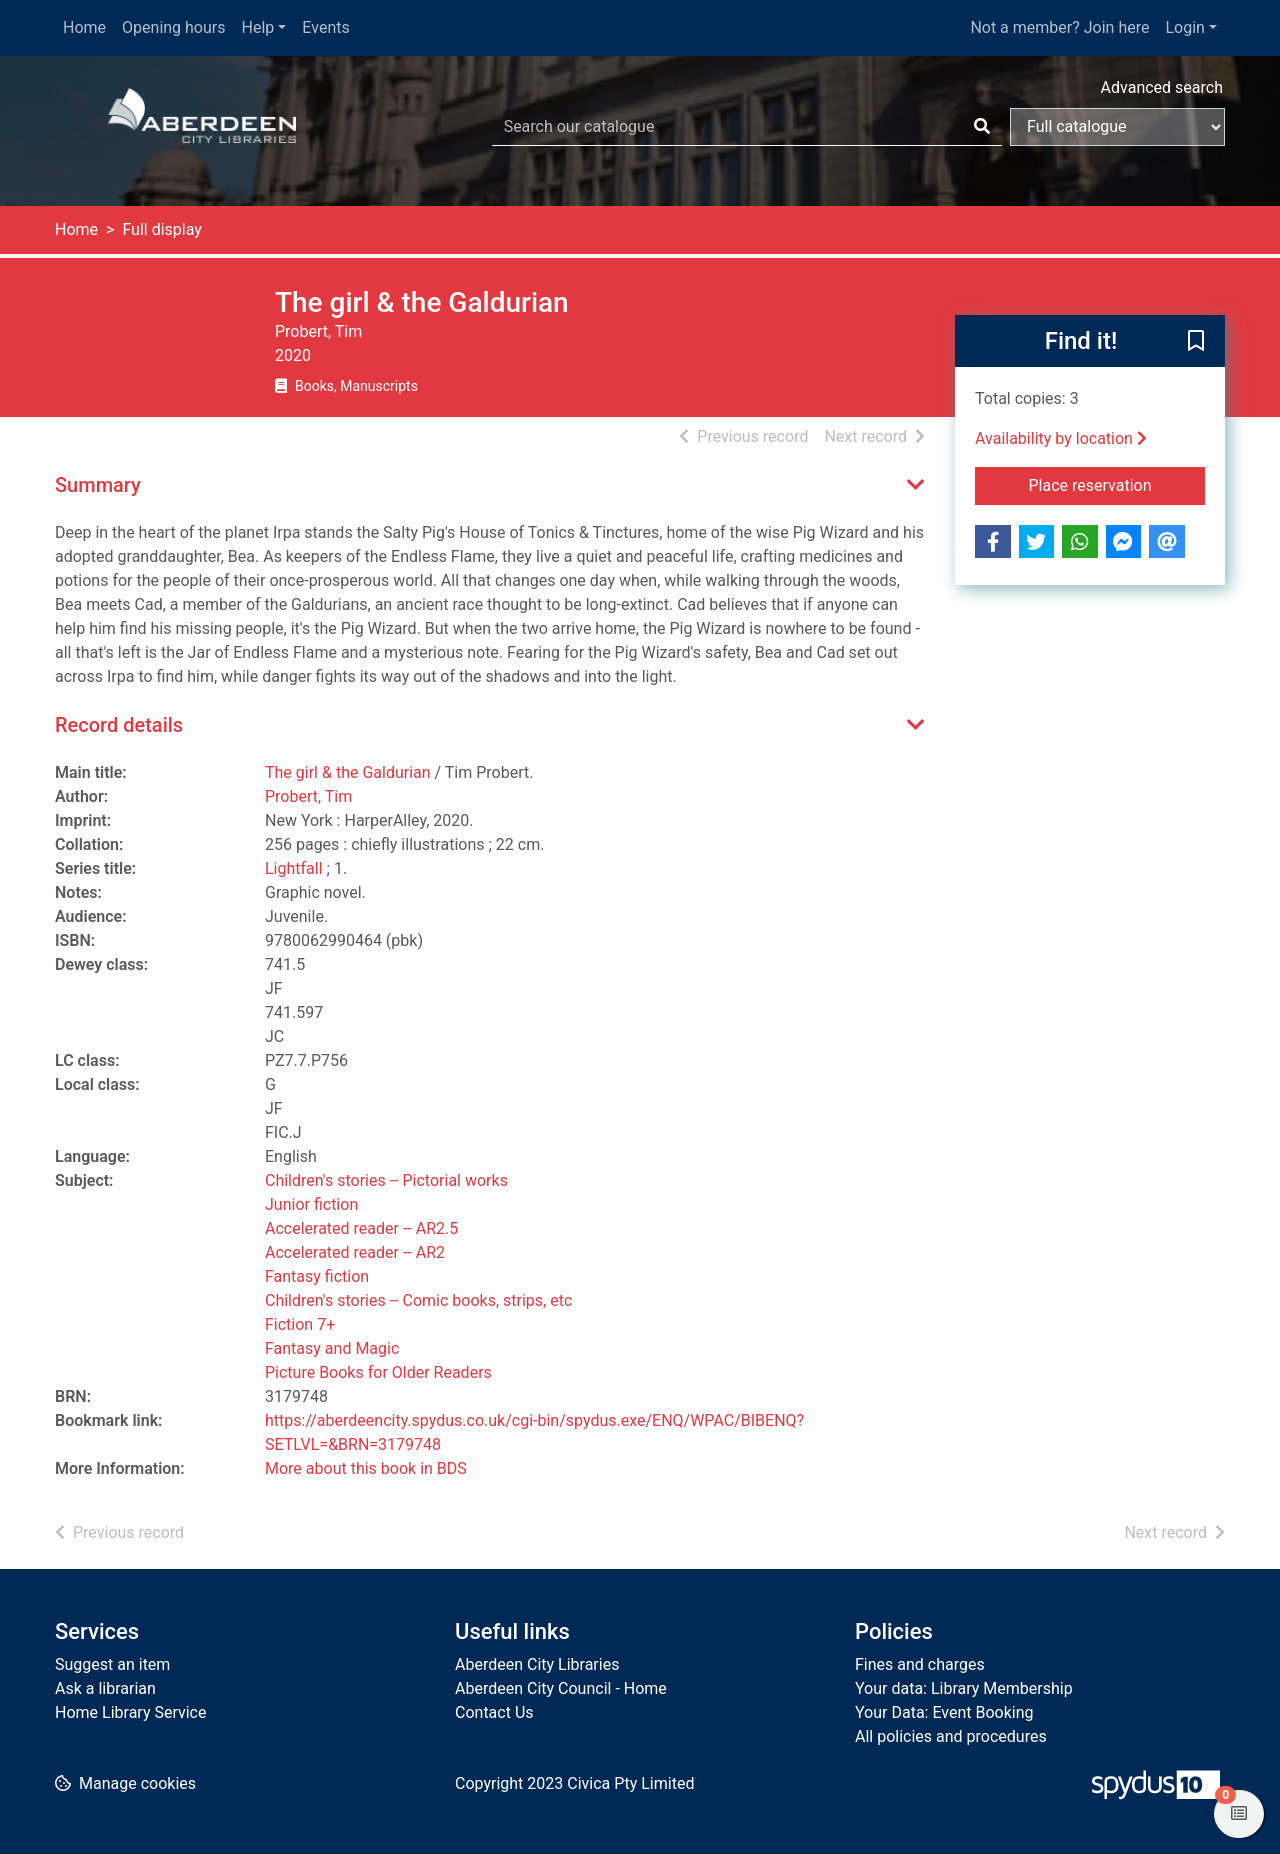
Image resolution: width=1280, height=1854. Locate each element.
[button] (1196, 342)
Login (1184, 27)
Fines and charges (920, 1664)
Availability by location (1061, 438)
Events (325, 27)
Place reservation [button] (1117, 484)
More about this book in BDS (366, 1468)
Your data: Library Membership (964, 1688)
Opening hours (173, 27)
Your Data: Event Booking (944, 1712)
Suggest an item (112, 1664)
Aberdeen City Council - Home (561, 1688)
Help (258, 27)
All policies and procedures (951, 1736)
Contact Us (494, 1712)
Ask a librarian (105, 1688)
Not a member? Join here (1059, 27)
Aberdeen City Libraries (537, 1664)
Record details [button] (119, 725)
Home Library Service (130, 1712)
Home (84, 27)
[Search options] (1117, 127)
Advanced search (1162, 87)
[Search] (982, 127)
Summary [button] (98, 485)
